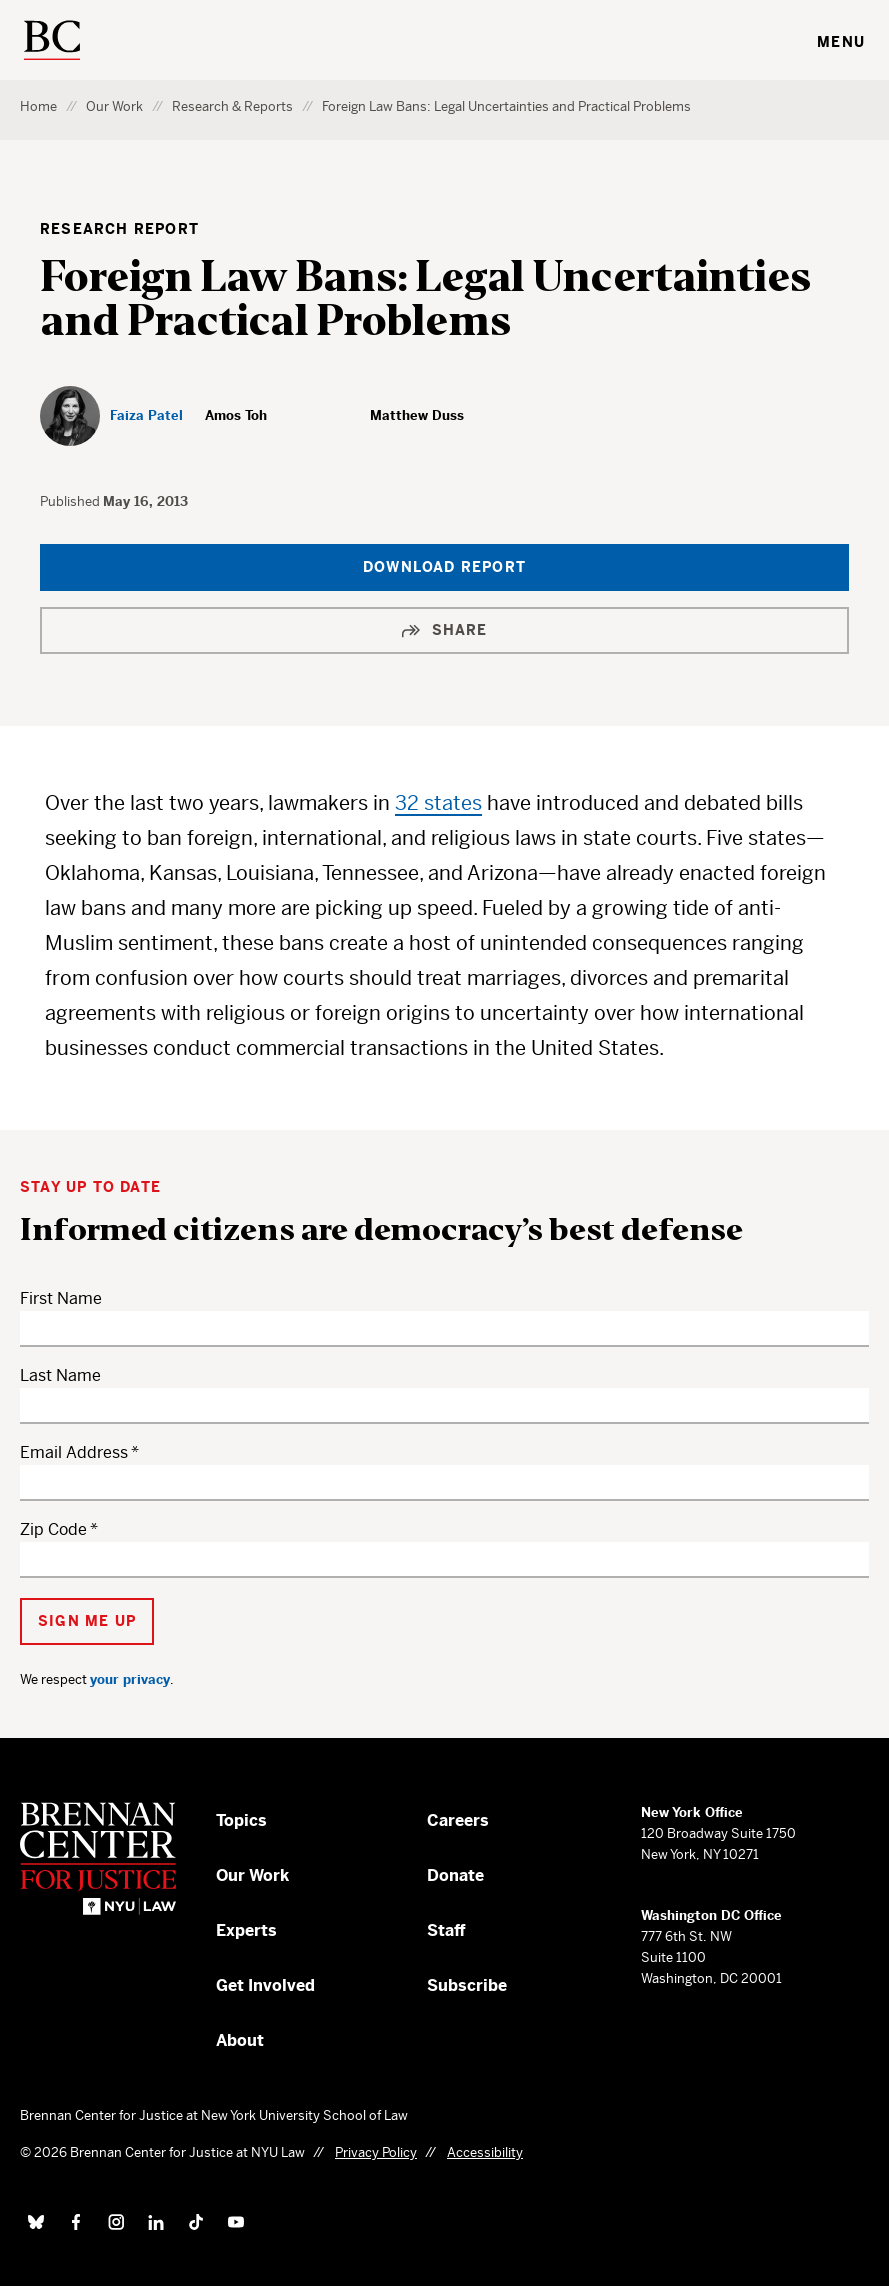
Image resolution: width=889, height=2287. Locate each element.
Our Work (114, 106)
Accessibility (485, 2152)
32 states (438, 803)
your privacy (130, 1679)
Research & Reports (232, 106)
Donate (455, 1875)
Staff (446, 1930)
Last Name (60, 1375)
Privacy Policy (376, 2152)
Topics (241, 1820)
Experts (246, 1930)
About (240, 2040)
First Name (61, 1298)
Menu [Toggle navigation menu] (841, 42)
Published (71, 501)
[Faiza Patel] (111, 416)
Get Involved (265, 1985)
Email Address (74, 1452)
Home (38, 106)
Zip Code (53, 1529)
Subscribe (467, 1985)
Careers (458, 1820)
